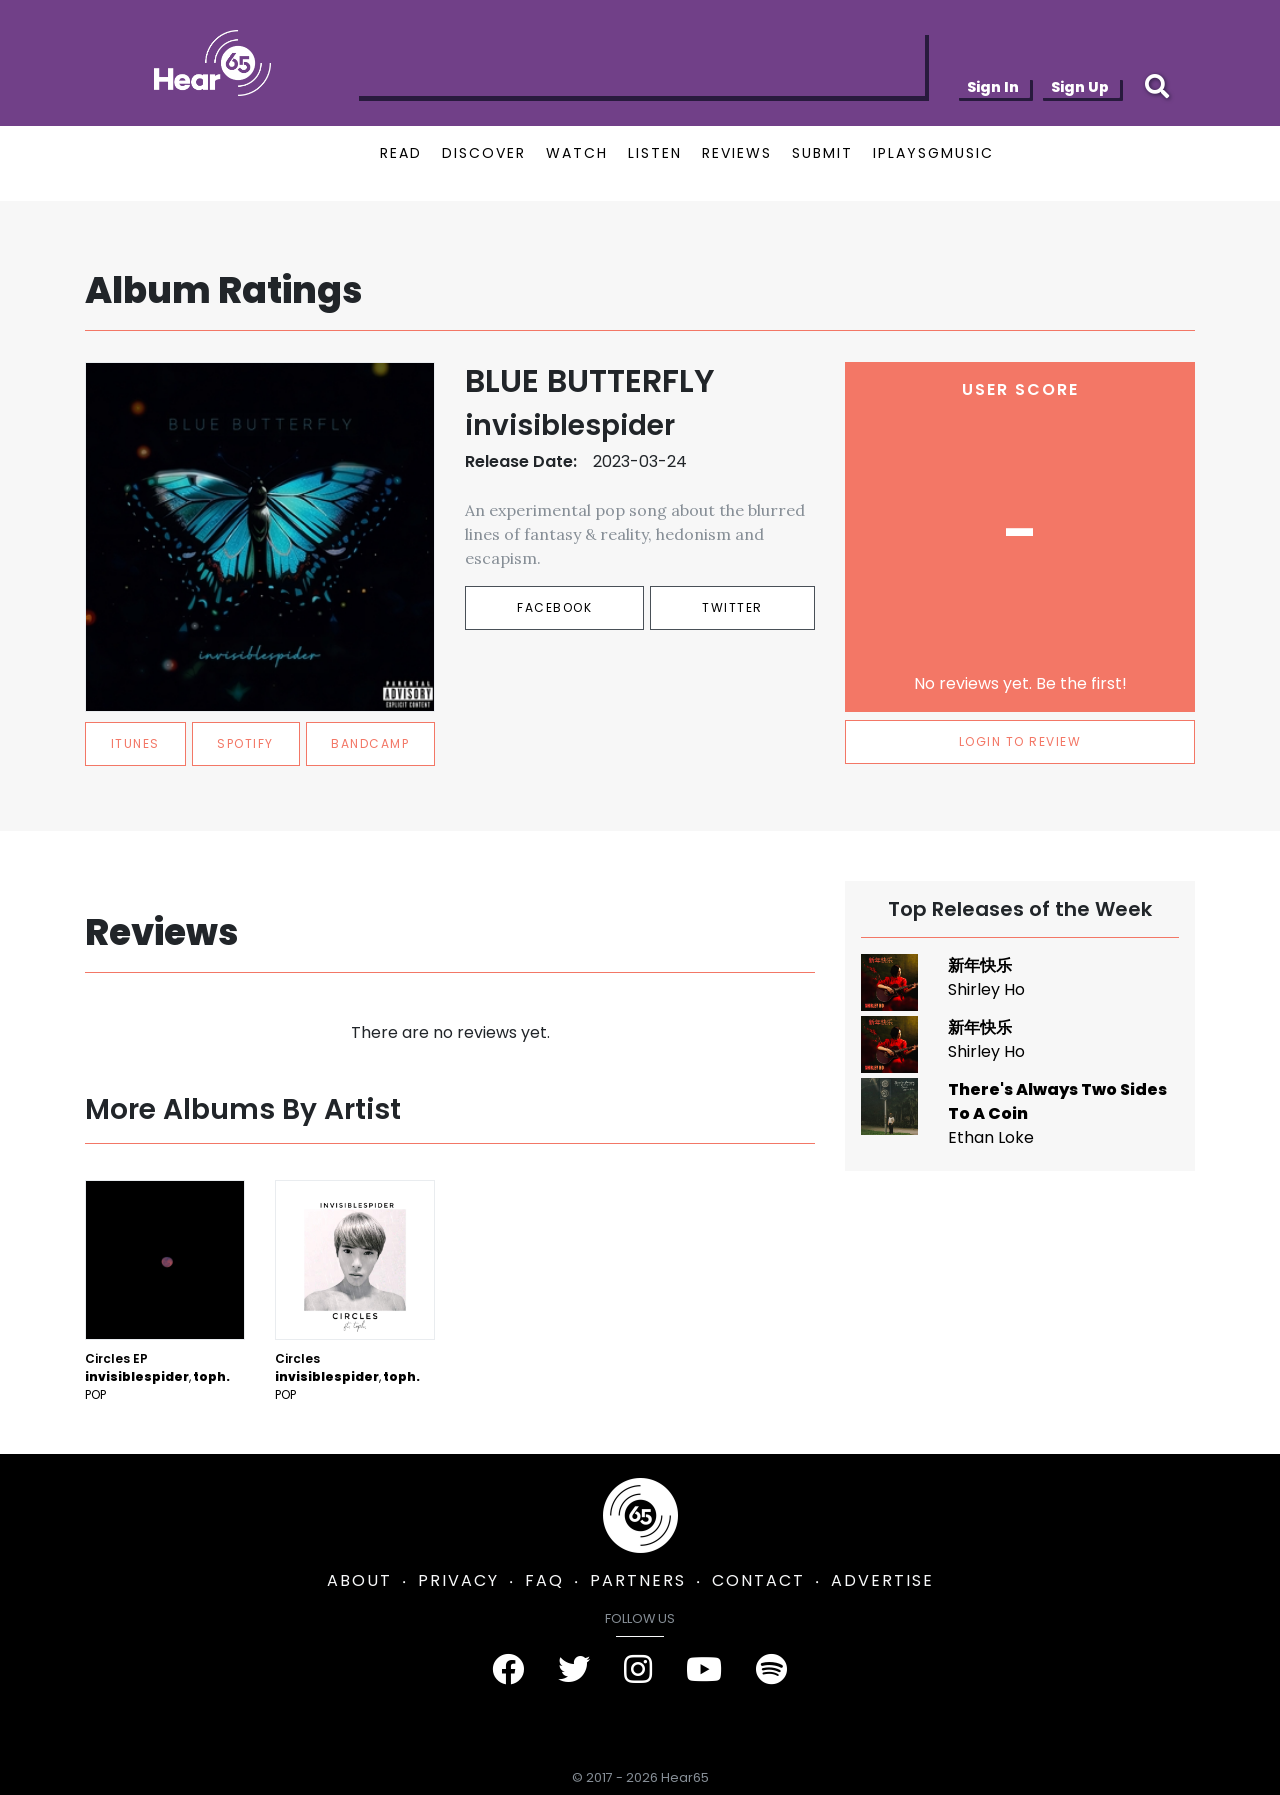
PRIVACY (458, 1580)
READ (401, 153)
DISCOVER (484, 153)
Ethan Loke (991, 1137)
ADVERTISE (882, 1580)
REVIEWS (737, 153)
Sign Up (1080, 87)
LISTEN (655, 153)
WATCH (577, 153)
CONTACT (758, 1580)
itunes (135, 743)
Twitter (732, 607)
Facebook (554, 607)
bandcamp (370, 743)
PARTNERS (638, 1580)
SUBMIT (822, 153)
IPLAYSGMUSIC (933, 153)
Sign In (993, 87)
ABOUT (359, 1580)
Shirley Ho (986, 989)
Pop (95, 1394)
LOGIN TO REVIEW (1020, 741)
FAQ (544, 1580)
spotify (245, 743)
